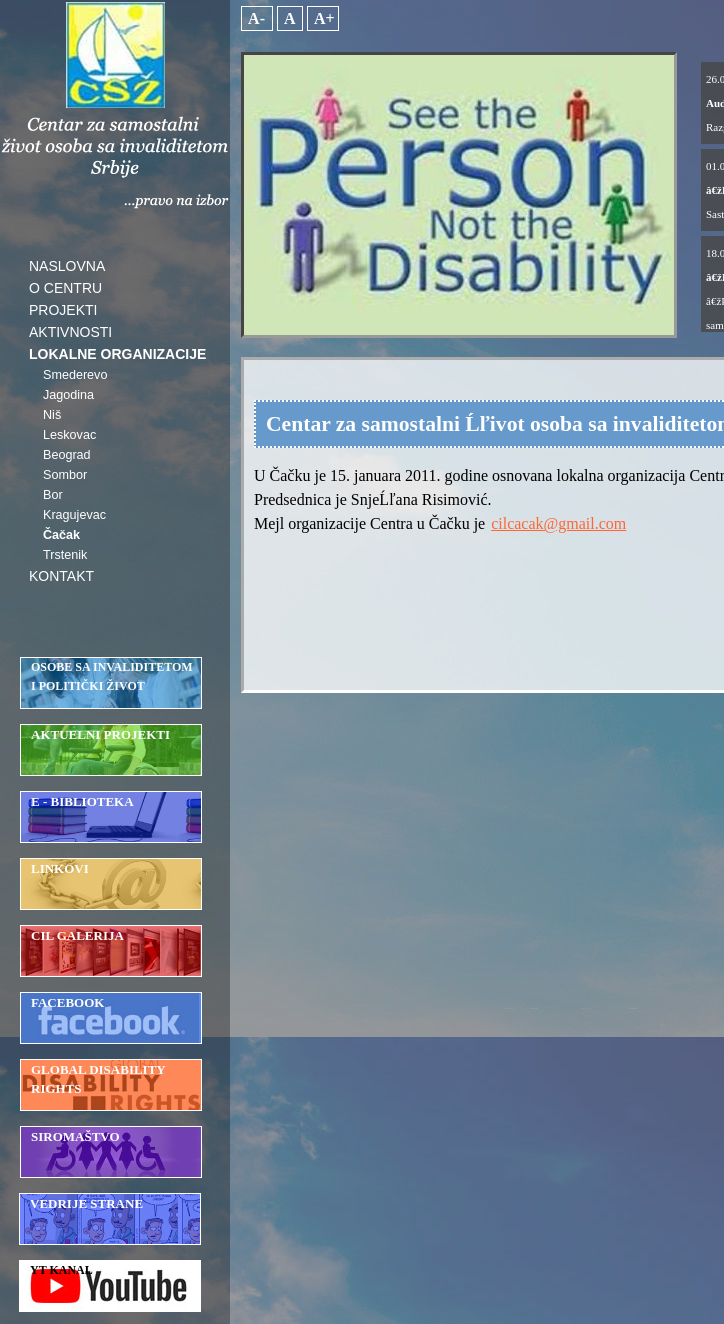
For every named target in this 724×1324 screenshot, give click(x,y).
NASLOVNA (67, 266)
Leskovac (69, 435)
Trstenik (65, 555)
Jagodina (68, 395)
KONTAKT (61, 576)
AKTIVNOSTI (70, 332)
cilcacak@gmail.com (558, 523)
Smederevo (75, 375)
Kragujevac (74, 515)
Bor (53, 495)
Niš (52, 415)
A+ (323, 18)
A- (257, 18)
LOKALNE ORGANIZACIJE (117, 354)
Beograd (67, 455)
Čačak (61, 535)
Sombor (65, 475)
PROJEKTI (63, 310)
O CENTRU (65, 288)
